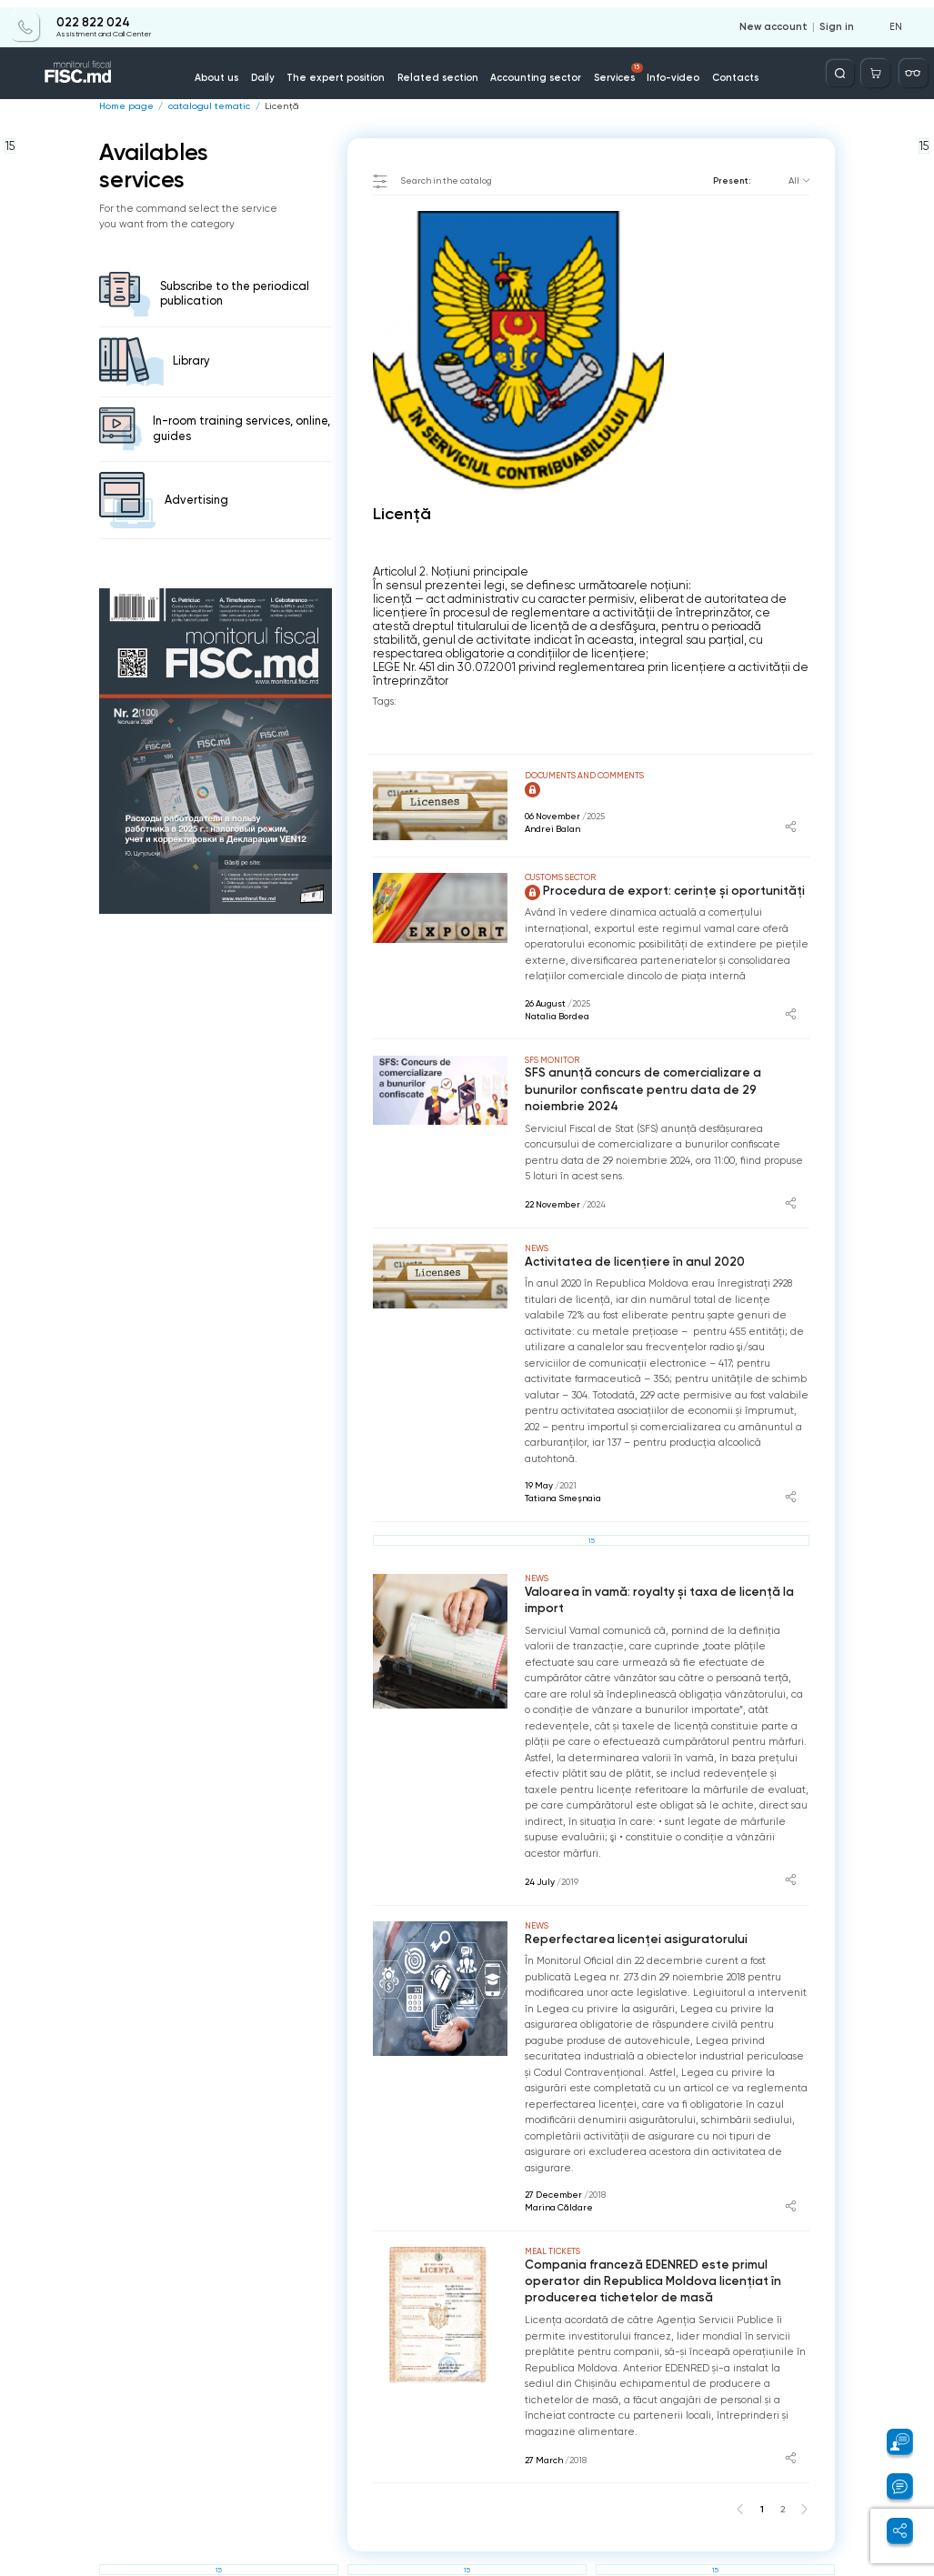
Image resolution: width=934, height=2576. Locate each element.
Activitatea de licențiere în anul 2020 (628, 1242)
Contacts (719, 71)
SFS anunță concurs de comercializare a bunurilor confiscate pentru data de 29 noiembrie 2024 (660, 1080)
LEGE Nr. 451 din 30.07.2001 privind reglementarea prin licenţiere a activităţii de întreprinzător (590, 673)
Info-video (662, 71)
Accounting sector (533, 71)
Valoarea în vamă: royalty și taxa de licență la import (651, 1580)
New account (779, 20)
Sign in (838, 20)
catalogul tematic (200, 106)
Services (611, 66)
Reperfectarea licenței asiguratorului (628, 1917)
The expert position (349, 71)
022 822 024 (92, 15)
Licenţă (269, 106)
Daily (281, 71)
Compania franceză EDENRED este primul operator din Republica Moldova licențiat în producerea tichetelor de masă (665, 2257)
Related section (442, 71)
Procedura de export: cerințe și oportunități (656, 890)
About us (238, 71)
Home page (123, 106)
